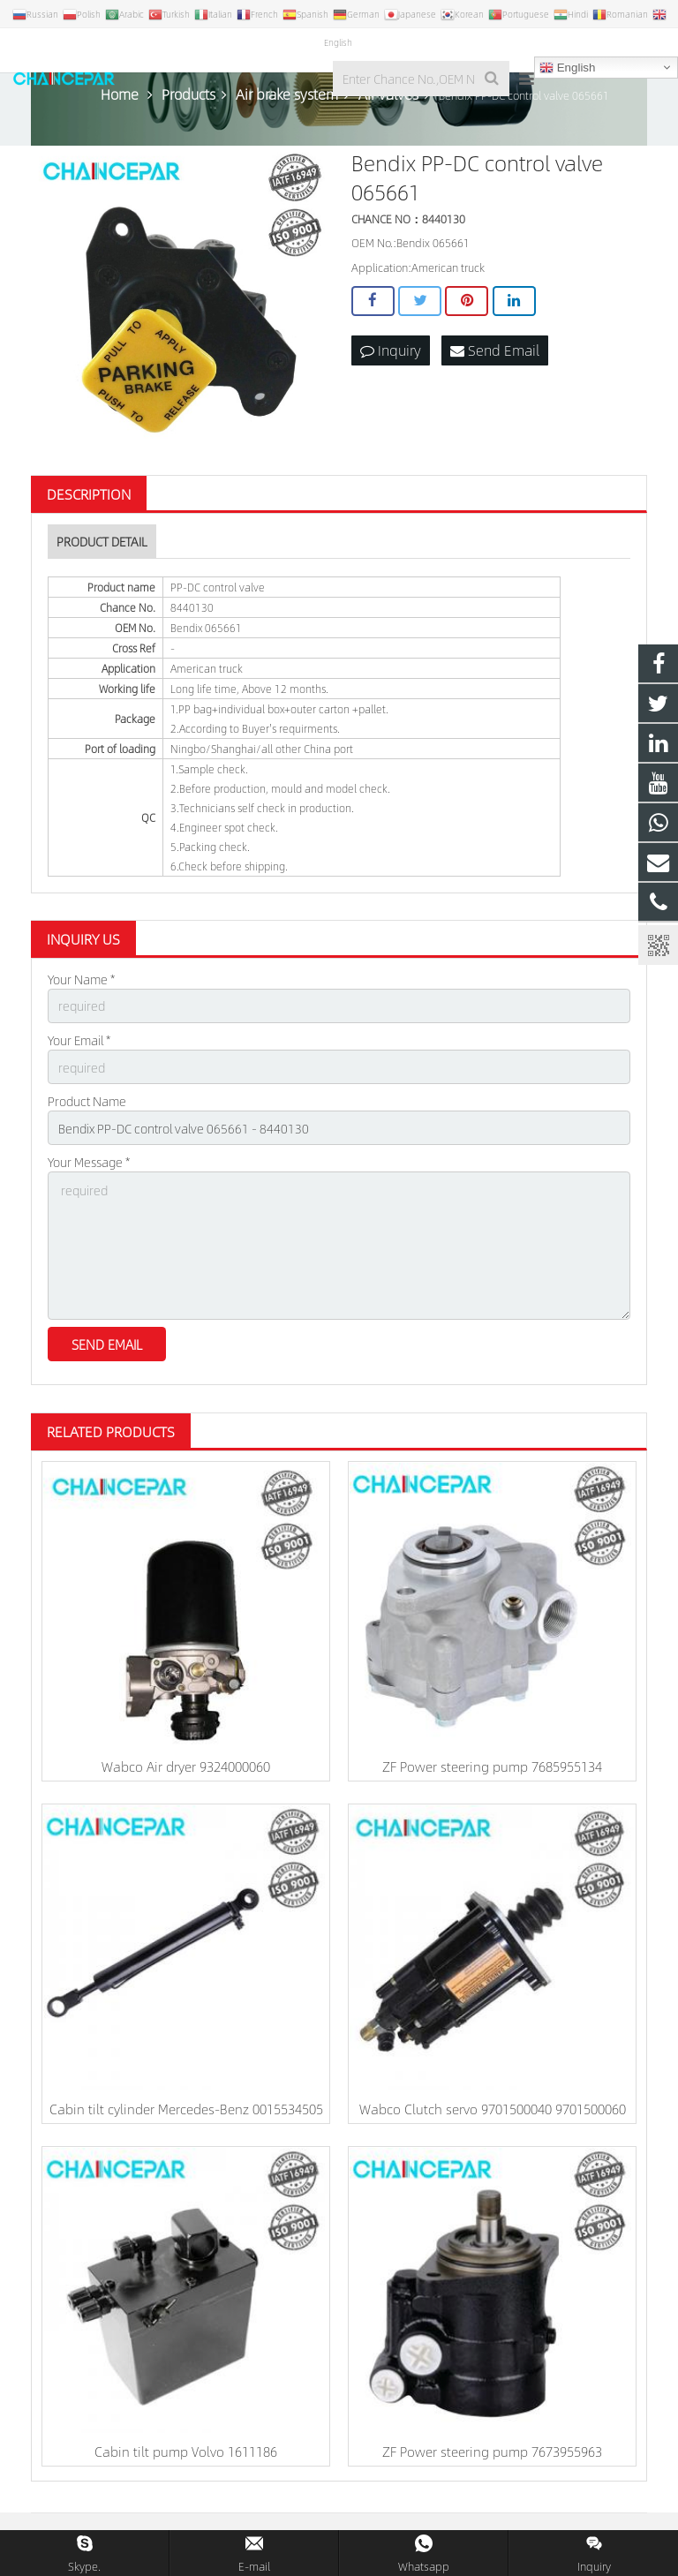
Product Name (87, 1101)
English (567, 68)
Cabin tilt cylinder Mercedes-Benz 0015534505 (186, 2108)
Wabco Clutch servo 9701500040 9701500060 (492, 2108)
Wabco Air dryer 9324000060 (186, 1766)
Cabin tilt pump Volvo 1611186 (185, 2451)
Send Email (494, 350)
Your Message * (89, 1161)
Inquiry (390, 350)
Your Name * (81, 979)
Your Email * (79, 1040)
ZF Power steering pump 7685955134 (492, 1766)
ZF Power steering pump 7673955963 (492, 2451)
